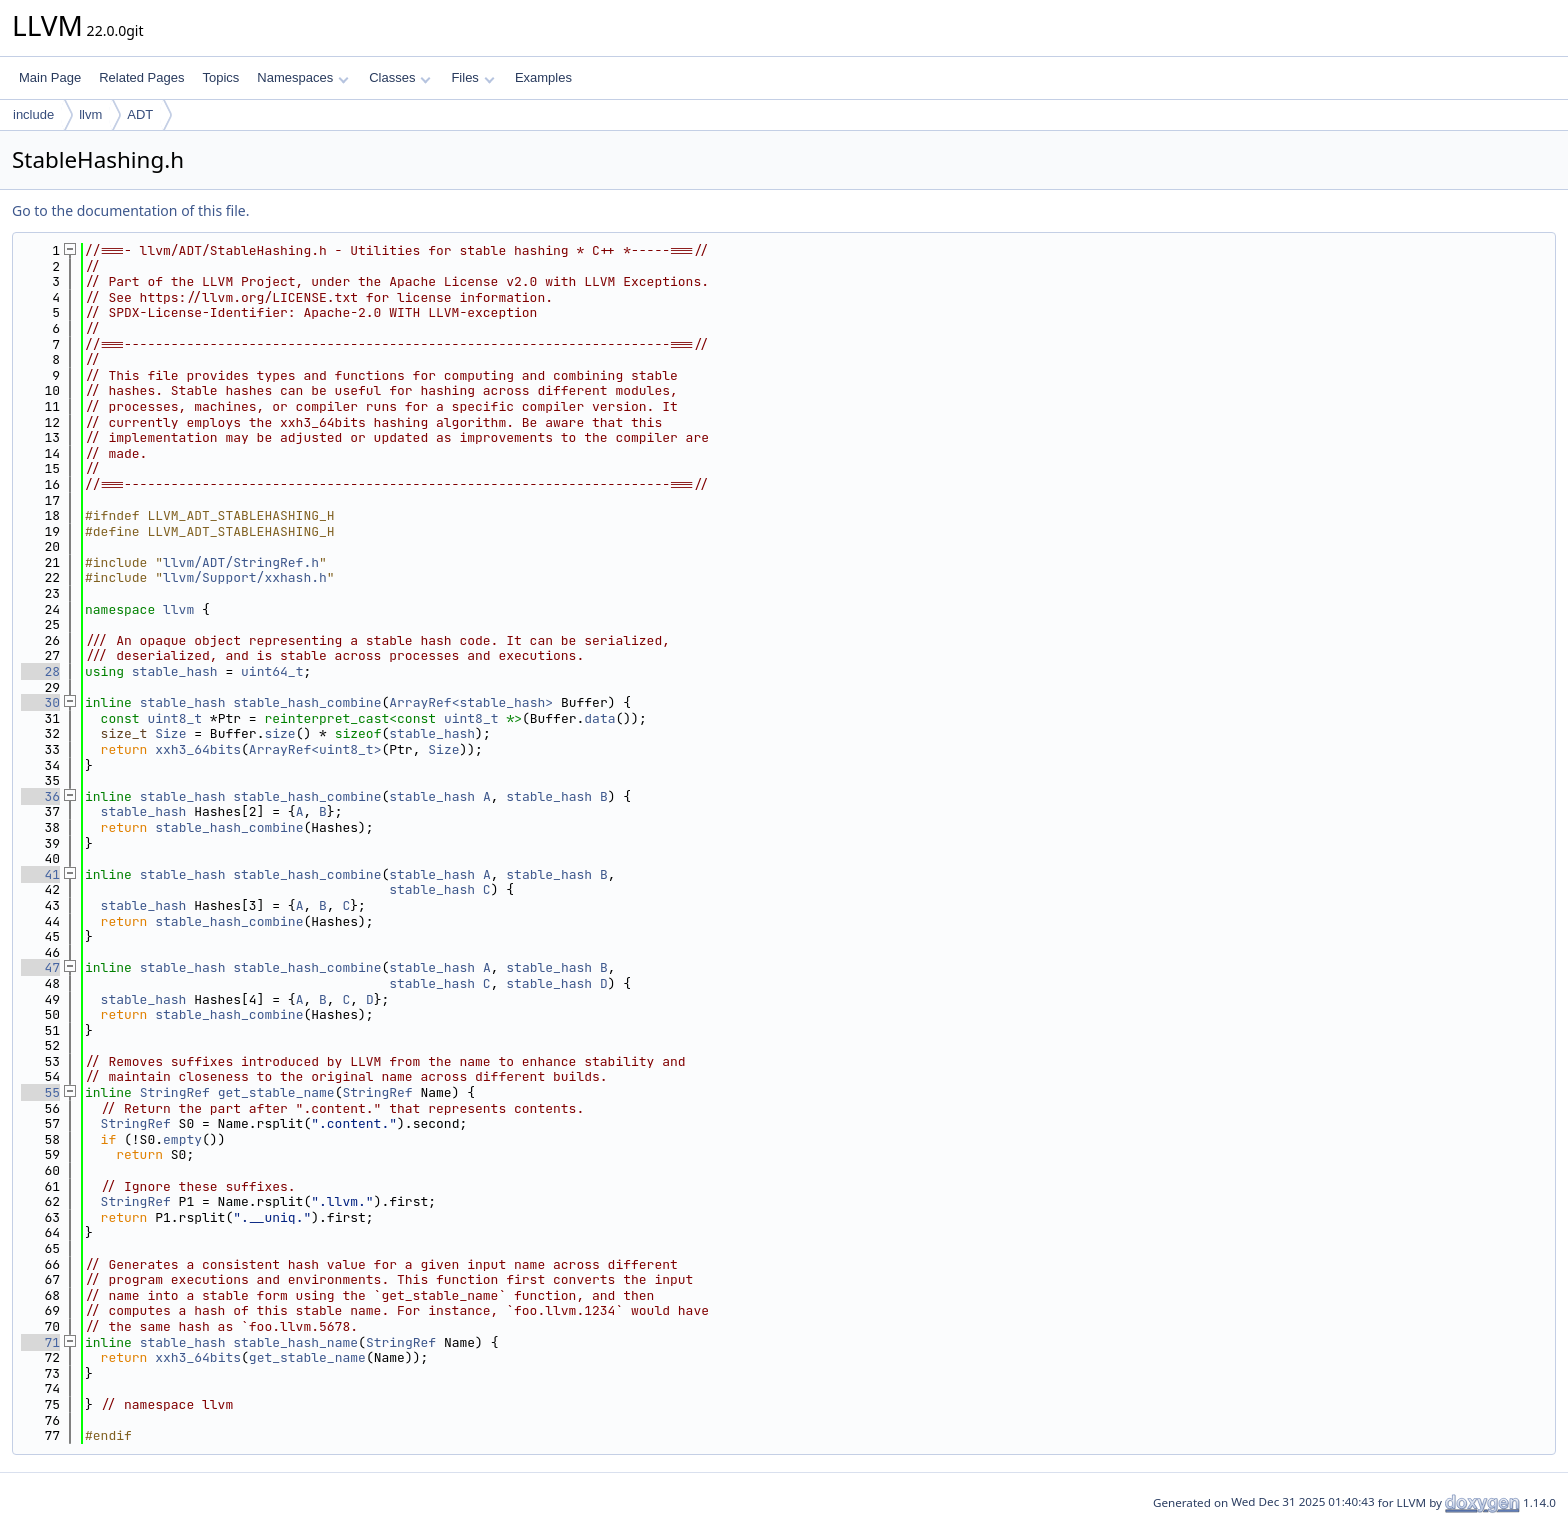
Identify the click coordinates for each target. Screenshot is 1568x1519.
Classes (400, 77)
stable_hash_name (295, 1342)
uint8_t (174, 718)
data (599, 718)
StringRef (175, 1092)
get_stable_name (276, 1092)
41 (40, 874)
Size (170, 733)
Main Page (50, 77)
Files (472, 77)
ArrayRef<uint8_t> (315, 749)
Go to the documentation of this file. (130, 210)
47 (40, 967)
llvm (90, 114)
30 (40, 702)
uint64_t (272, 671)
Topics (220, 77)
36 (40, 796)
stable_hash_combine (307, 702)
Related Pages (141, 77)
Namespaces (302, 77)
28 (40, 671)
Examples (543, 77)
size (279, 733)
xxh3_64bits (198, 749)
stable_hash (175, 671)
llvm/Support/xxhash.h (245, 577)
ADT (140, 114)
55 (40, 1092)
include (33, 114)
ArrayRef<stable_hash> (471, 702)
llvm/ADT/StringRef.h (241, 562)
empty (182, 1139)
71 (40, 1342)
